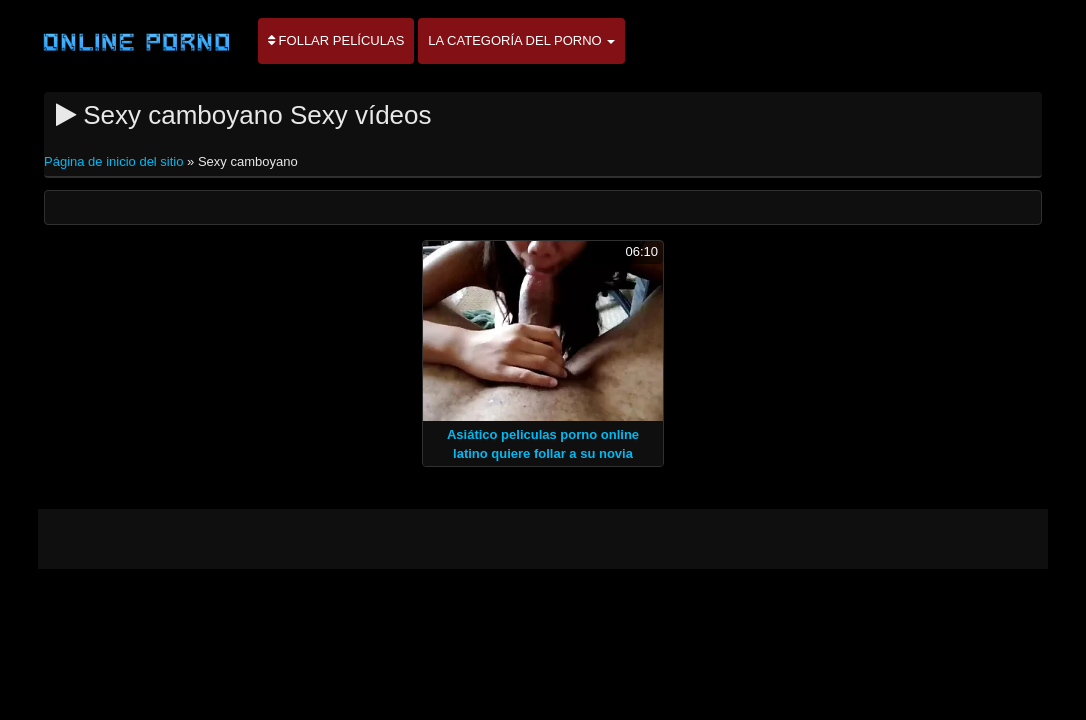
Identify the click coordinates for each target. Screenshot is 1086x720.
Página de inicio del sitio (115, 161)
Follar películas (336, 40)
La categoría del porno (521, 40)
